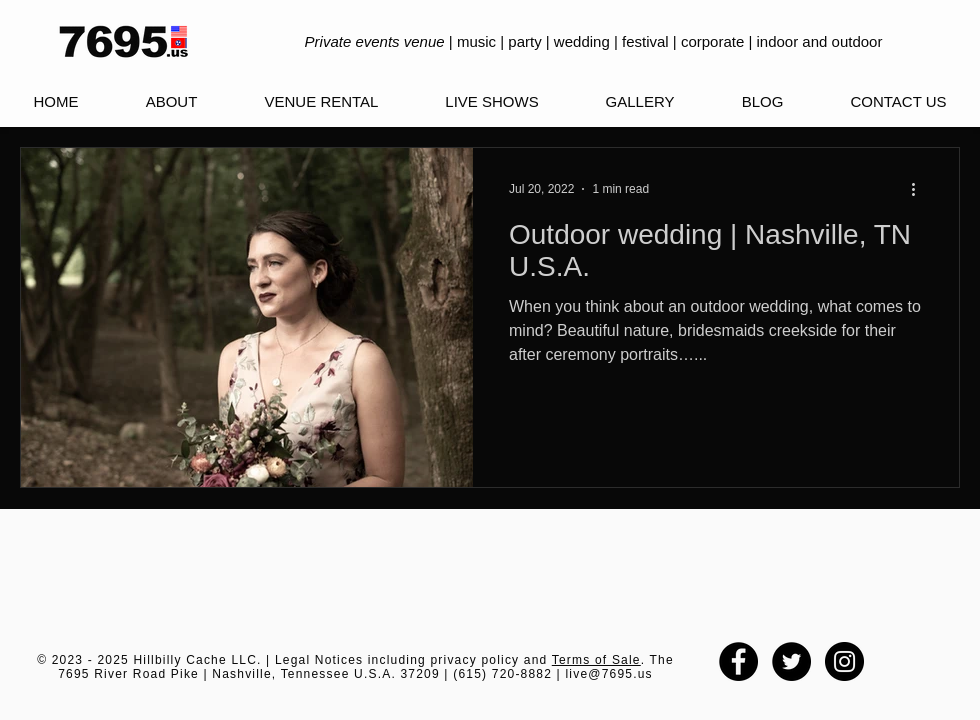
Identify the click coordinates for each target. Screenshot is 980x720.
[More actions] (920, 189)
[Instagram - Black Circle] (844, 661)
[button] (492, 102)
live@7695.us (608, 674)
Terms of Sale (596, 660)
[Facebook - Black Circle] (738, 661)
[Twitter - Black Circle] (791, 661)
